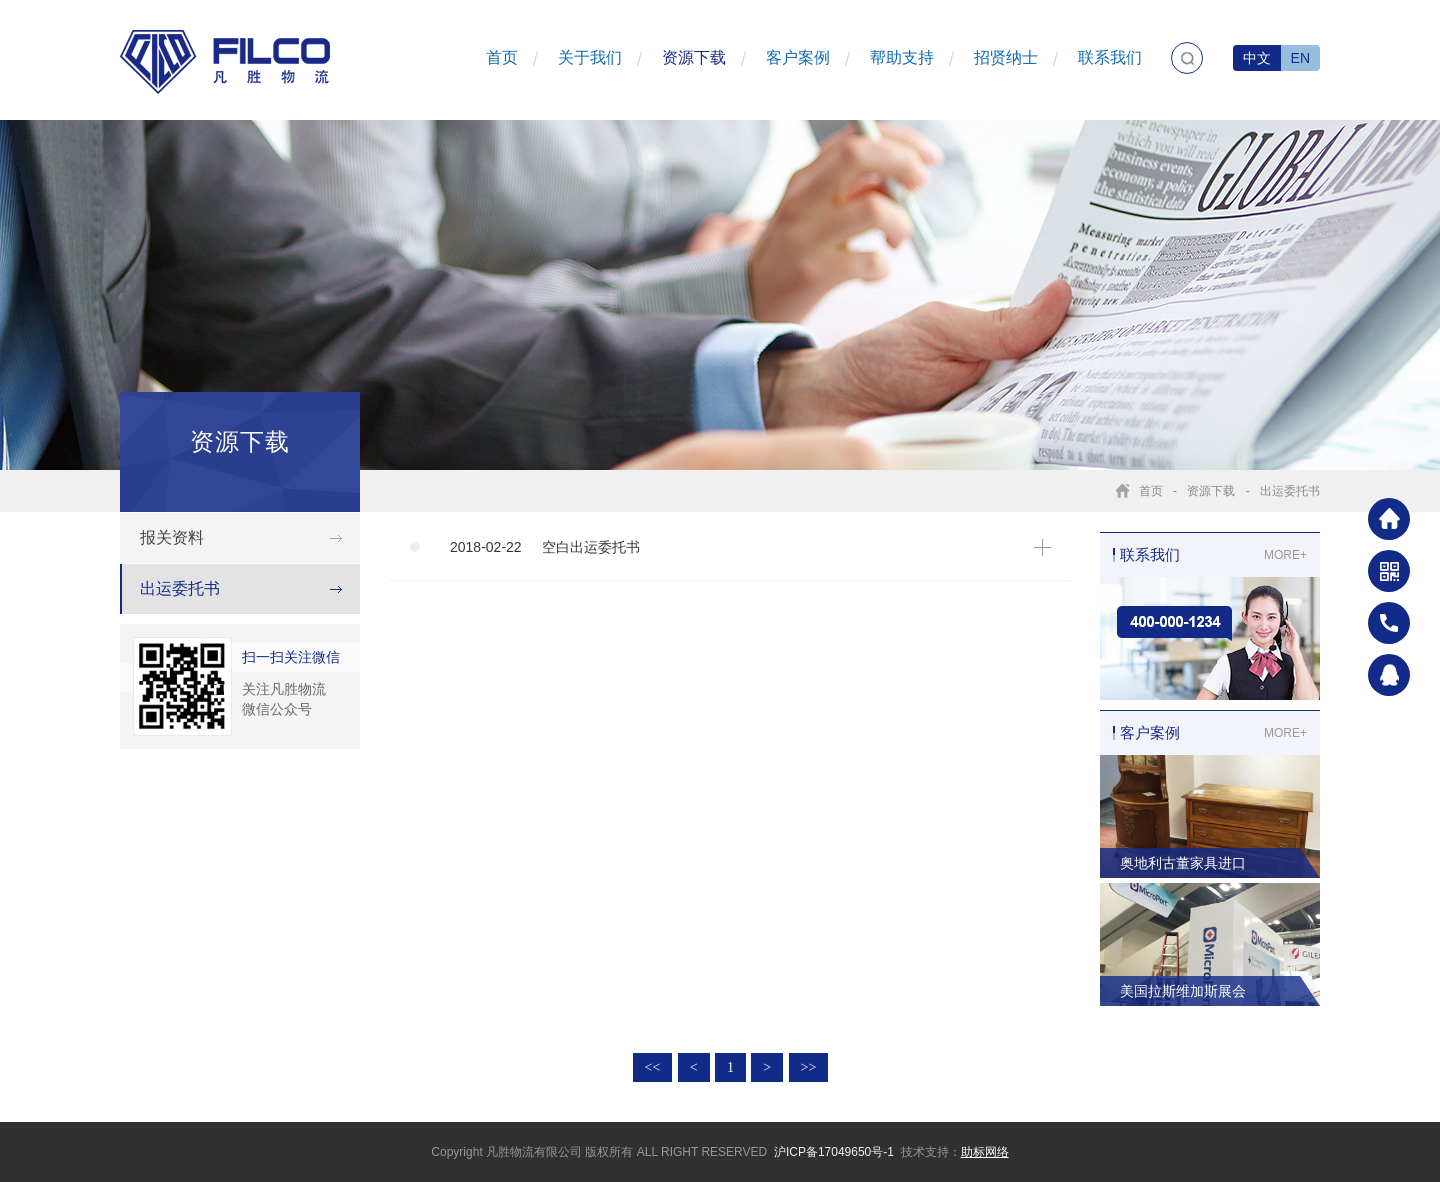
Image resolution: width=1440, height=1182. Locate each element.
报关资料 (172, 537)
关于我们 (590, 57)
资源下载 (694, 57)
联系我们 (1110, 57)
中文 (1257, 58)
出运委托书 (1290, 491)
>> (809, 1067)
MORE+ (1285, 555)
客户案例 (798, 57)
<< (653, 1067)
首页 (502, 57)
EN (1300, 58)
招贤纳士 (1006, 57)
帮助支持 (902, 57)
